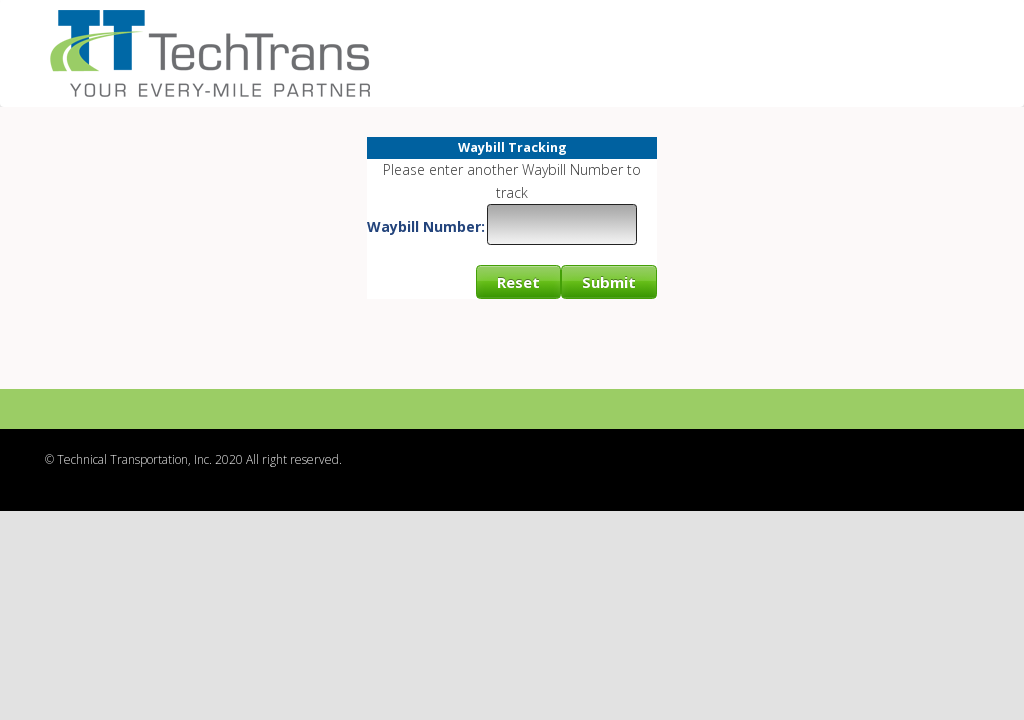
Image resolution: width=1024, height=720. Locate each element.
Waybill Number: (426, 226)
